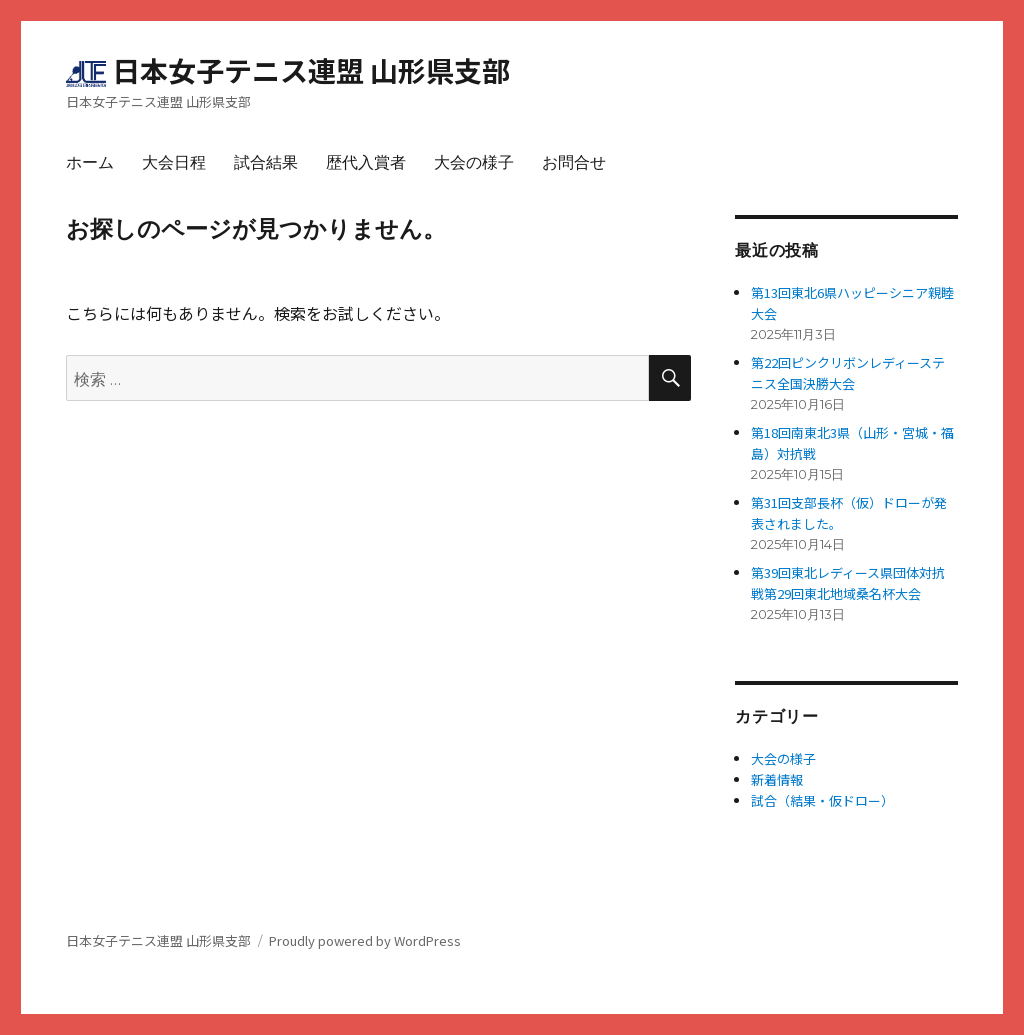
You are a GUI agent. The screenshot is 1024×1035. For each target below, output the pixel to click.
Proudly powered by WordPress (365, 940)
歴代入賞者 (366, 162)
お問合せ (574, 162)
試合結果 (266, 162)
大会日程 (174, 162)
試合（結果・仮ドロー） (822, 800)
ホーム (90, 162)
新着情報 (777, 779)
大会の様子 (474, 162)
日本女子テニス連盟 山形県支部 (311, 70)
